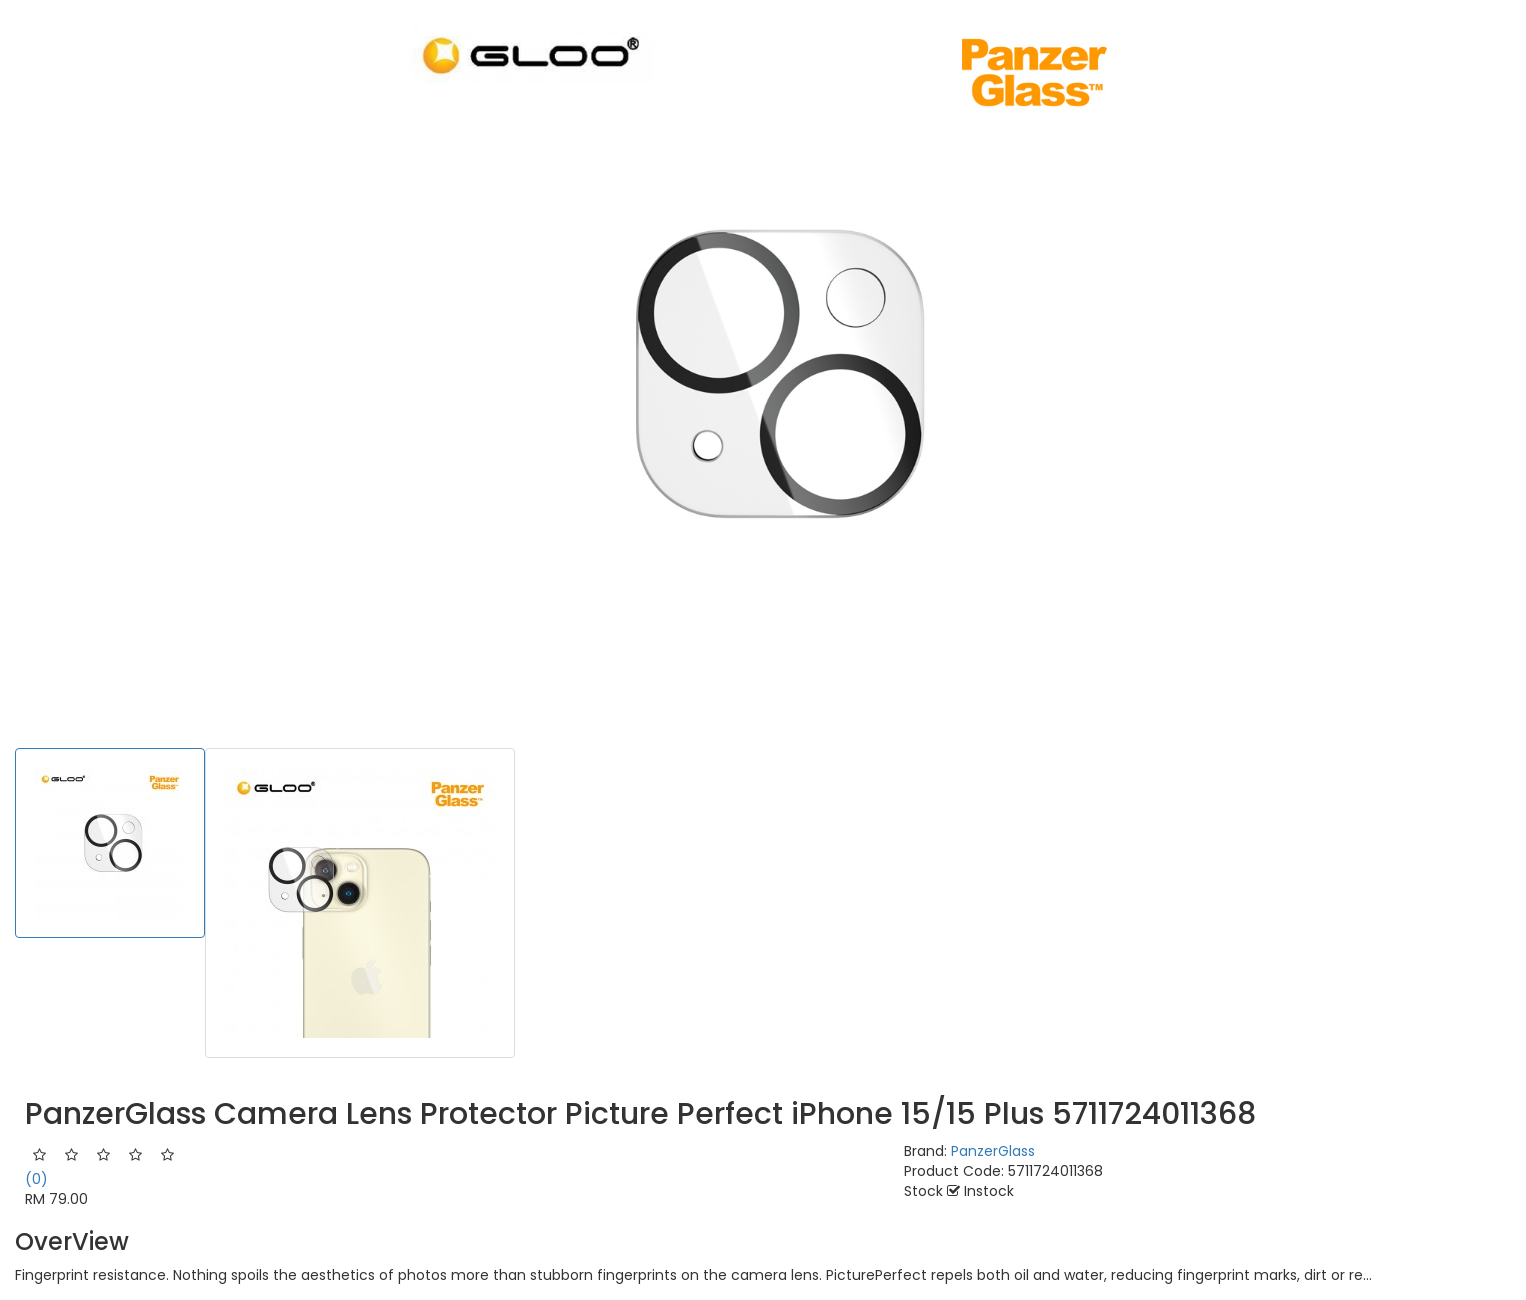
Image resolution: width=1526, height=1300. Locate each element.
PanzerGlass (993, 1151)
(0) (36, 1179)
